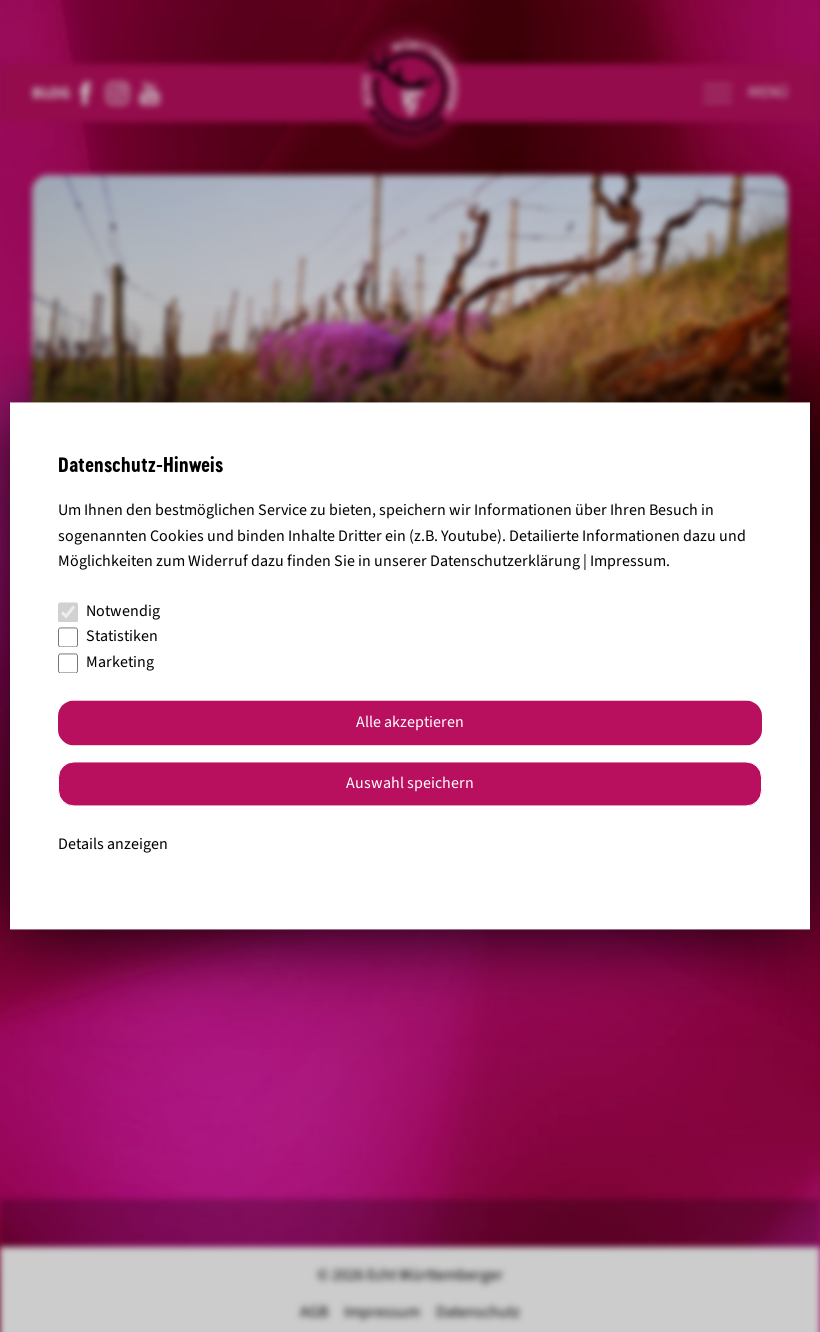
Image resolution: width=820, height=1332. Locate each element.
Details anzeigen (113, 844)
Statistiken (108, 637)
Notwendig (109, 611)
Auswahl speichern (410, 784)
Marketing (106, 662)
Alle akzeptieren (410, 723)
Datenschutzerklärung (505, 562)
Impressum (628, 562)
